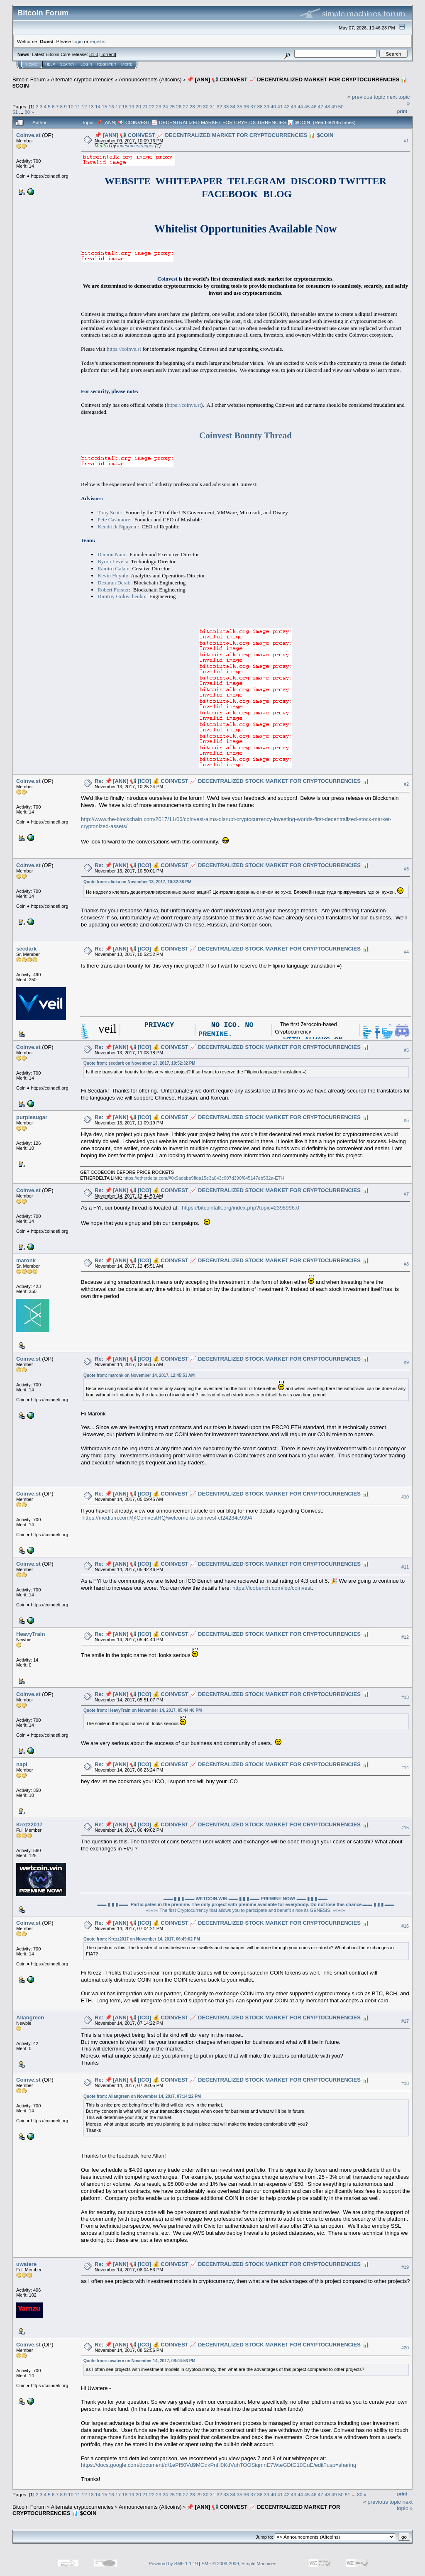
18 (124, 106)
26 (178, 106)
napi (21, 1764)
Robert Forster (113, 590)
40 (273, 106)
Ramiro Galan (113, 568)
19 (131, 106)
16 (111, 106)
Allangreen (30, 2017)
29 (199, 106)
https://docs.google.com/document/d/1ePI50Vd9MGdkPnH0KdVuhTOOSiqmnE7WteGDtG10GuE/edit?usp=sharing (218, 2465)
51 (15, 112)
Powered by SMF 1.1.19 (173, 2563)
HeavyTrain (30, 1634)
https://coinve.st (124, 349)
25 (172, 106)
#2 (406, 784)
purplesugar (31, 1117)
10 (70, 106)
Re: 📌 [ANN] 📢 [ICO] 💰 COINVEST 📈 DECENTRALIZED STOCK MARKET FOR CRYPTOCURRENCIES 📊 (232, 781)
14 (97, 106)
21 (145, 106)
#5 (406, 1050)
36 (246, 106)
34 (232, 106)
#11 (405, 1566)
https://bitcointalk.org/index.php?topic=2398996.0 (240, 1208)
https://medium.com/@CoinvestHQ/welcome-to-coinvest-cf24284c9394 (167, 1518)
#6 (406, 1120)
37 (253, 106)
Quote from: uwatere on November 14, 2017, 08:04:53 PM (139, 2360)
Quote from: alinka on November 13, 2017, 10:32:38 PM (137, 882)
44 (300, 106)
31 (212, 106)
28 (192, 106)
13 (91, 106)
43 (293, 106)
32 (219, 106)
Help (50, 64)
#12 (405, 1637)
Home (31, 64)
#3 (406, 868)
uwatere (26, 2264)
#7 (406, 1193)
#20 (405, 2347)
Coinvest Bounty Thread (245, 435)
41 (280, 106)
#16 (405, 1925)
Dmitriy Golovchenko (121, 596)
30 (205, 106)
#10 (405, 1496)
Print (402, 111)
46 (314, 106)
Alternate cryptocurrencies (82, 79)
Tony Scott (109, 512)
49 (334, 106)
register (97, 41)
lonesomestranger (135, 145)
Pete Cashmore (114, 519)
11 (77, 106)
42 (287, 106)
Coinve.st (28, 135)
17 (118, 106)
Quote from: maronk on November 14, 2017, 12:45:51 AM (139, 1375)
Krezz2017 (29, 1824)
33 (226, 106)
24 (165, 106)
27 (185, 106)
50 (341, 106)
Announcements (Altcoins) (150, 79)
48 (327, 106)
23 (158, 106)
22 (151, 106)
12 (84, 106)
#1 (406, 140)
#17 (405, 2021)
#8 (406, 1263)
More (126, 64)
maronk (26, 1260)
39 (266, 106)
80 (27, 112)
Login (86, 64)
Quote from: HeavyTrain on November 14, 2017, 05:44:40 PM (142, 1710)
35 (239, 106)
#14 (405, 1767)
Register (106, 64)
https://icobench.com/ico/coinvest (272, 1588)
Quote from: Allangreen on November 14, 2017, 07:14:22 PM (142, 2096)
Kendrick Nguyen (117, 526)
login (78, 41)
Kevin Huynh (112, 575)
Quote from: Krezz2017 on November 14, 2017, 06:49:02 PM (141, 1939)
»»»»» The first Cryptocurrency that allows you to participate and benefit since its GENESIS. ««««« (246, 1910)
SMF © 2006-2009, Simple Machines (239, 2563)
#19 (405, 2267)
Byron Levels (112, 561)
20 (138, 106)
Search (68, 64)
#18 (405, 2083)
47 (320, 106)
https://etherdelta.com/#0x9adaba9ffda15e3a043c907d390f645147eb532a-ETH (203, 1178)
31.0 (93, 54)
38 (259, 106)
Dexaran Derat (113, 582)
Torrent (108, 54)
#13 (405, 1697)
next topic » (405, 2505)
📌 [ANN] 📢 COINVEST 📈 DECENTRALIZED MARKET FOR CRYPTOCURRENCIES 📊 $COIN (214, 135)
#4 (406, 951)
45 (307, 106)
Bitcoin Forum (29, 79)
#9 (406, 1362)
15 (104, 106)
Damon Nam (111, 554)
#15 (405, 1827)
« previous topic (366, 97)
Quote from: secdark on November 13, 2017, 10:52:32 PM (139, 1063)
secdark (26, 949)
